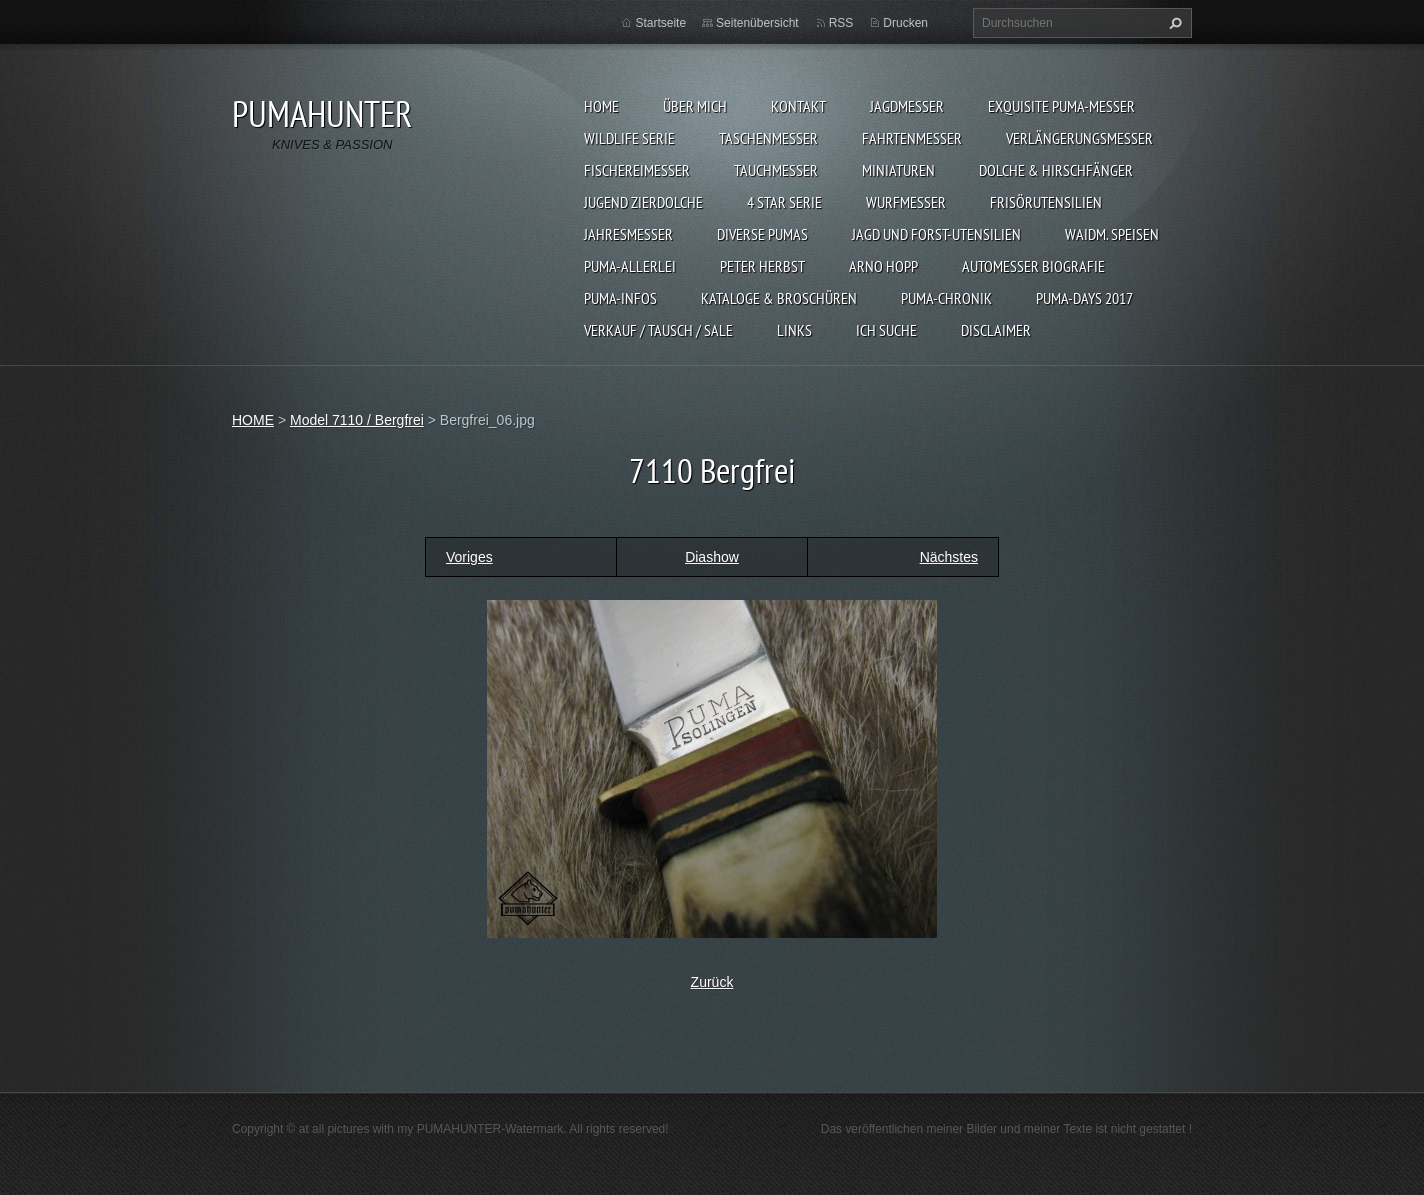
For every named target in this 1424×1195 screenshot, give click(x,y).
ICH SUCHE (886, 330)
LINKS (794, 330)
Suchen (1173, 23)
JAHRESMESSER (628, 234)
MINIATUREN (898, 170)
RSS (841, 23)
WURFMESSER (906, 202)
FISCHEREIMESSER (637, 170)
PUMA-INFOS (620, 298)
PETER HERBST (762, 266)
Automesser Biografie (1033, 266)
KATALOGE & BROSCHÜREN (779, 298)
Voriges (469, 557)
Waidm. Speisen (1112, 234)
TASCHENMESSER (768, 138)
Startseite (660, 23)
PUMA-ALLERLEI (630, 266)
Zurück (712, 982)
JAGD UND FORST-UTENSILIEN (936, 234)
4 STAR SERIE (784, 202)
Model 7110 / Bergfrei (357, 420)
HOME (601, 106)
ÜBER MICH (695, 106)
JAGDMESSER (907, 106)
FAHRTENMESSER (912, 138)
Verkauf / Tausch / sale (658, 330)
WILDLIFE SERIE (629, 138)
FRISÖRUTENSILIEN (1046, 202)
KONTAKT (798, 106)
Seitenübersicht (757, 23)
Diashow (712, 557)
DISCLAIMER (996, 330)
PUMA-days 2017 (1084, 298)
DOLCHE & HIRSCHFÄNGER (1056, 170)
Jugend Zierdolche (643, 202)
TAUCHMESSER (776, 170)
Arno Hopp (883, 266)
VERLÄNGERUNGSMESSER (1079, 138)
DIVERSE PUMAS (762, 234)
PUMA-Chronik (946, 298)
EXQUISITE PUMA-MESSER (1061, 106)
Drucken (905, 23)
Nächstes (949, 557)
